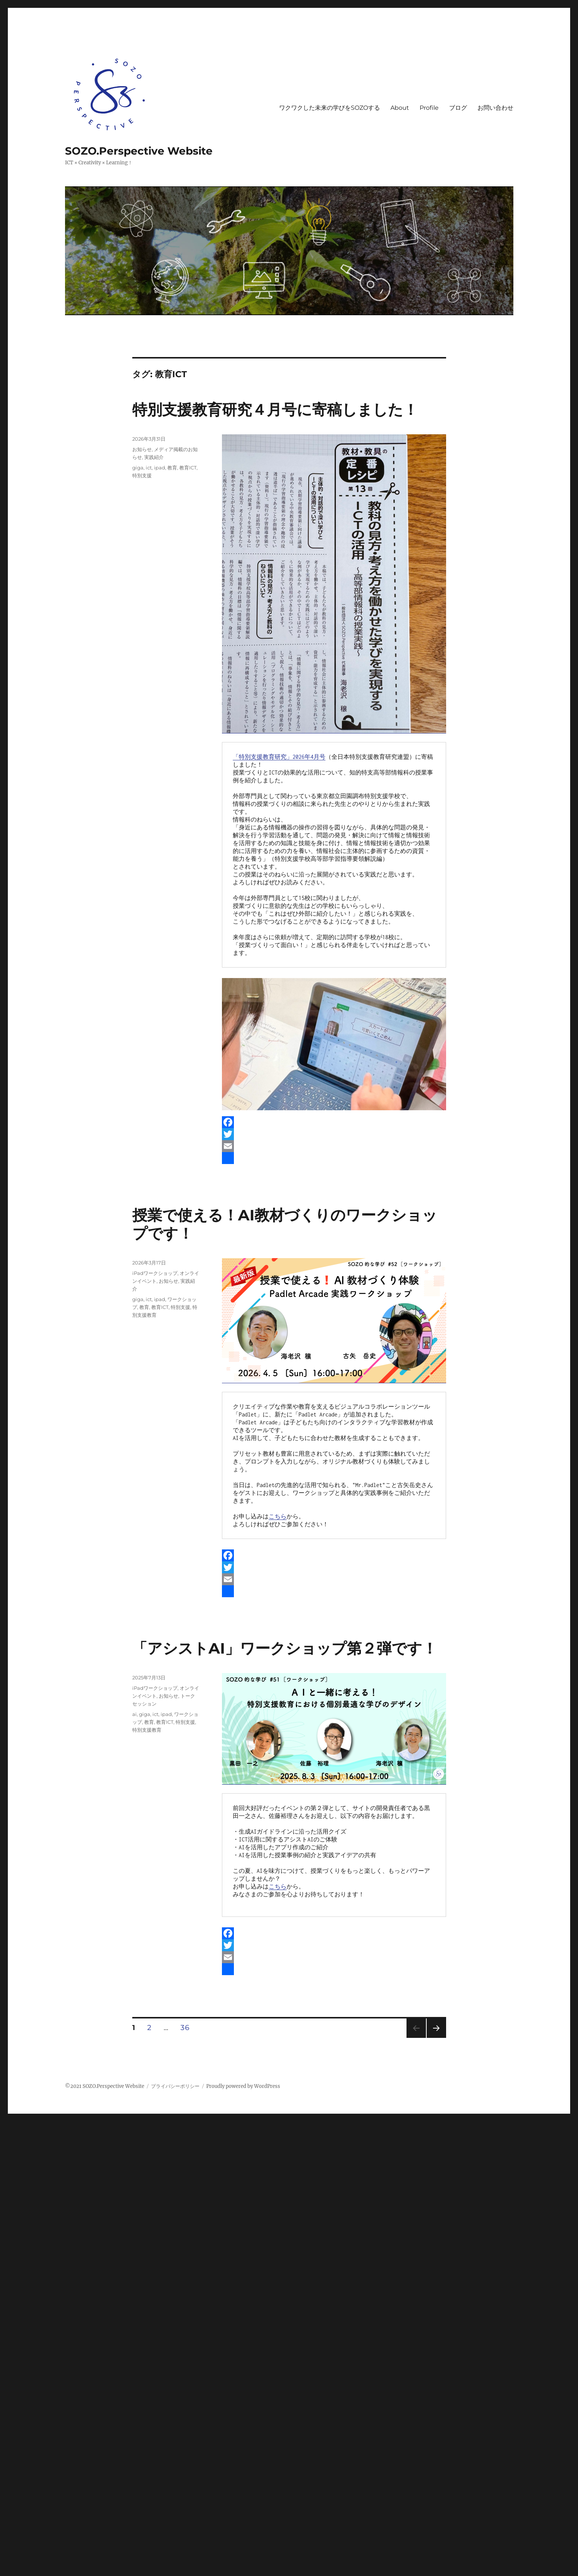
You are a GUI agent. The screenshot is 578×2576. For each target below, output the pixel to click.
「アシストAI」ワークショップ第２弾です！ (284, 1648)
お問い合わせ (495, 107)
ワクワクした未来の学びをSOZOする (329, 107)
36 (184, 2028)
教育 (172, 468)
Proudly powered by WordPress (243, 2086)
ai (134, 1714)
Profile (429, 107)
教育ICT (188, 468)
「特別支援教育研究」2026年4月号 (279, 757)
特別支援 (142, 475)
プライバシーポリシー (175, 2086)
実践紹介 (154, 457)
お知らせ (142, 449)
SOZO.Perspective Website (139, 151)
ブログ (458, 107)
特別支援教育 (146, 1730)
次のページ (434, 2037)
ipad (159, 468)
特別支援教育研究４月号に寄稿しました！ (275, 409)
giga (137, 468)
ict (149, 468)
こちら (278, 1516)
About (399, 107)
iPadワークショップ (154, 1273)
